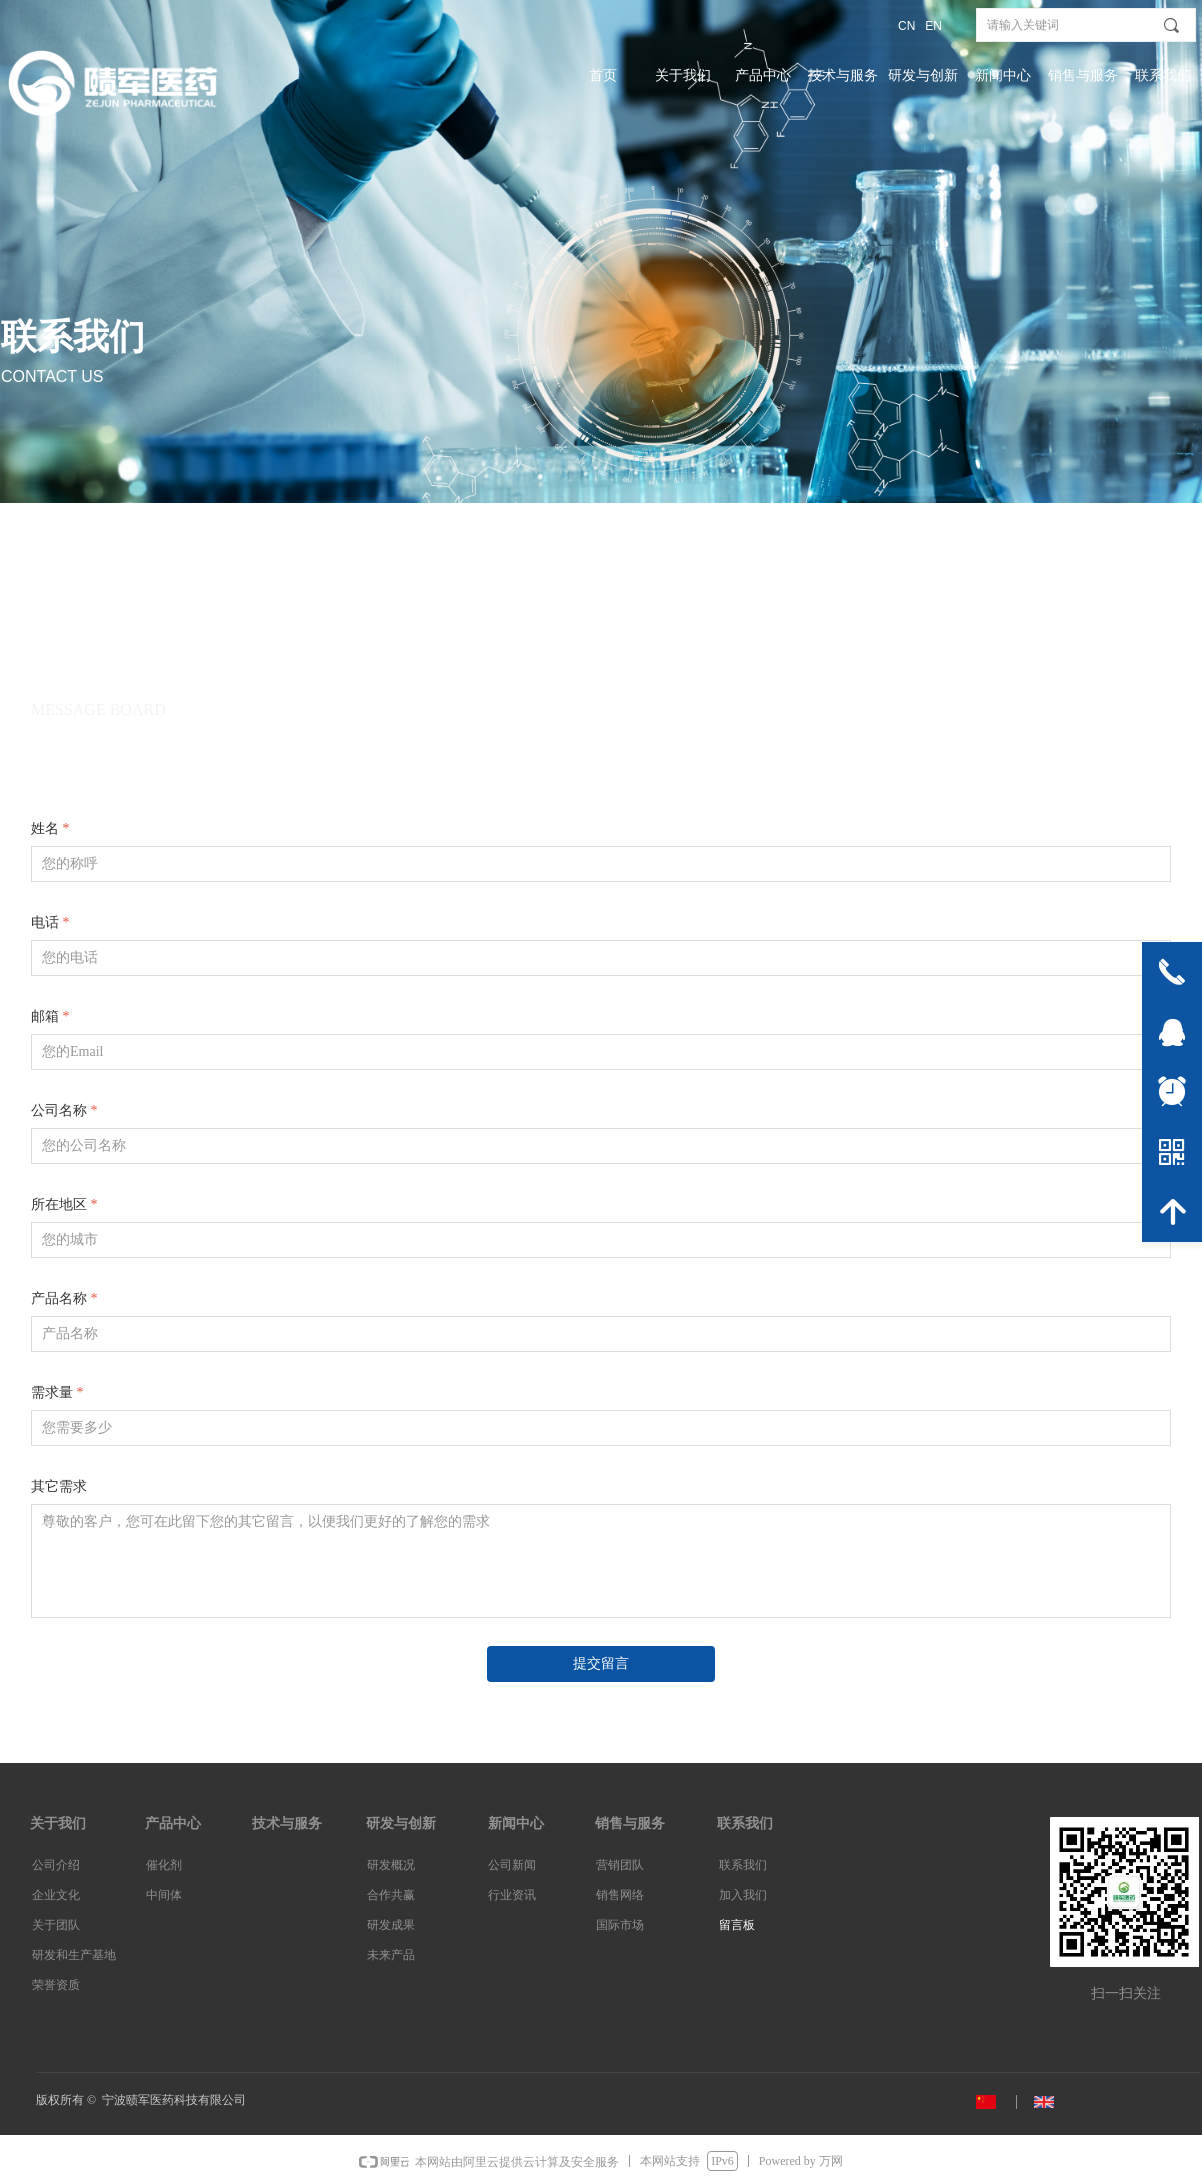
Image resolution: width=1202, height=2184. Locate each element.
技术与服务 (843, 75)
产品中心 (763, 75)
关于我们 (683, 75)
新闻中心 (1003, 75)
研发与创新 (923, 75)
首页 (603, 75)
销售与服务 (1083, 75)
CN (906, 26)
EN (933, 26)
